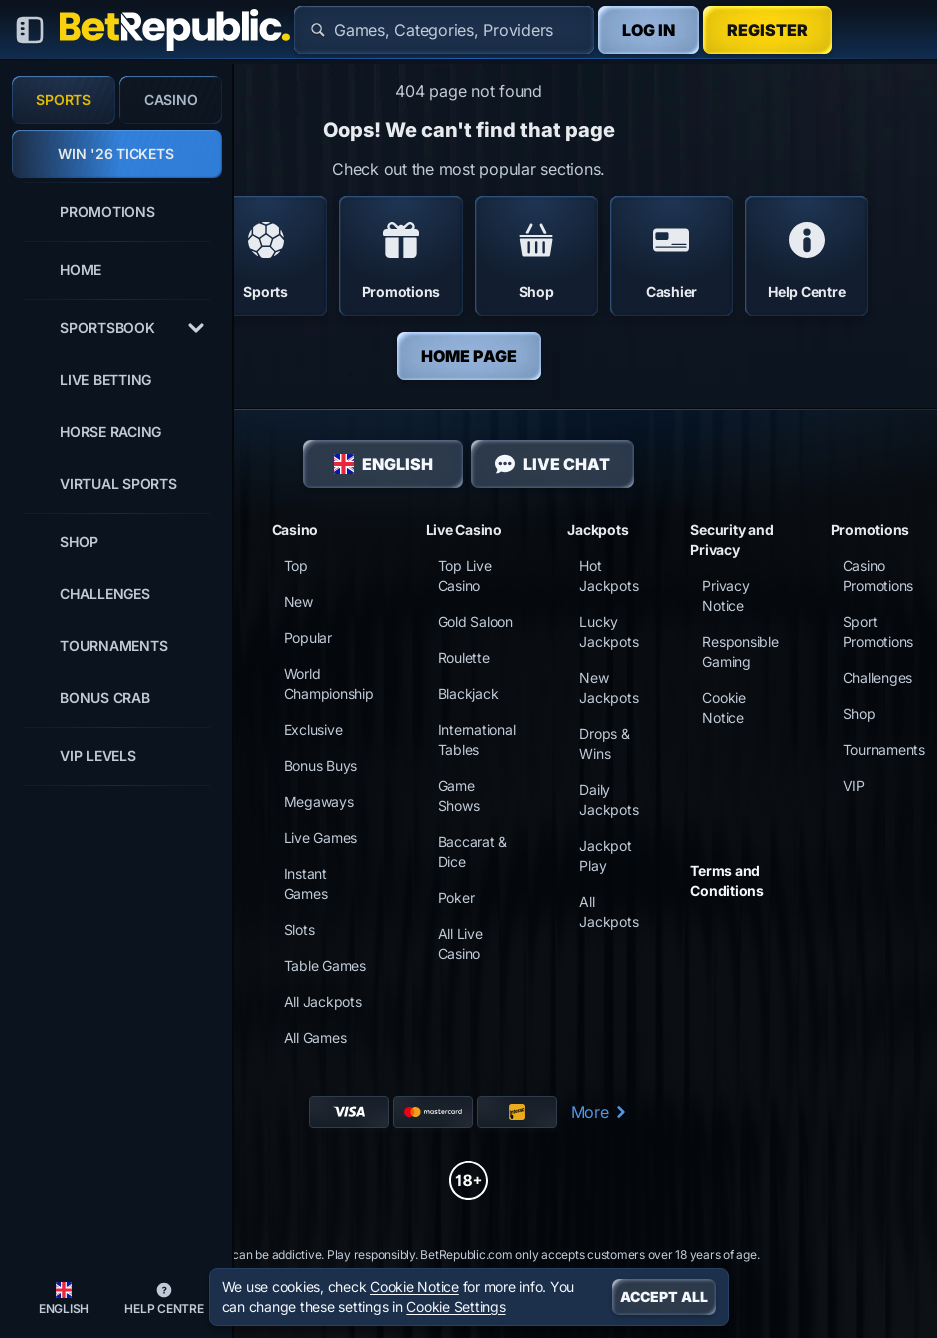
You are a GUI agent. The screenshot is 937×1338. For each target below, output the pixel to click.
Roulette (464, 657)
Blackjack (468, 693)
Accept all (664, 1296)
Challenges (878, 677)
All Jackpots (323, 1001)
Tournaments (884, 749)
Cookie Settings (455, 1307)
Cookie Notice (414, 1286)
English (383, 464)
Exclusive (313, 729)
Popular (308, 637)
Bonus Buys (321, 765)
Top (296, 565)
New (298, 601)
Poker (456, 897)
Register (767, 30)
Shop (859, 713)
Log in (648, 30)
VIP (854, 785)
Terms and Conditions (727, 880)
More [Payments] (600, 1112)
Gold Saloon (475, 621)
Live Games (321, 837)
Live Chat (552, 464)
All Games (315, 1037)
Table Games (325, 965)
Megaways (319, 801)
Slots (299, 929)
